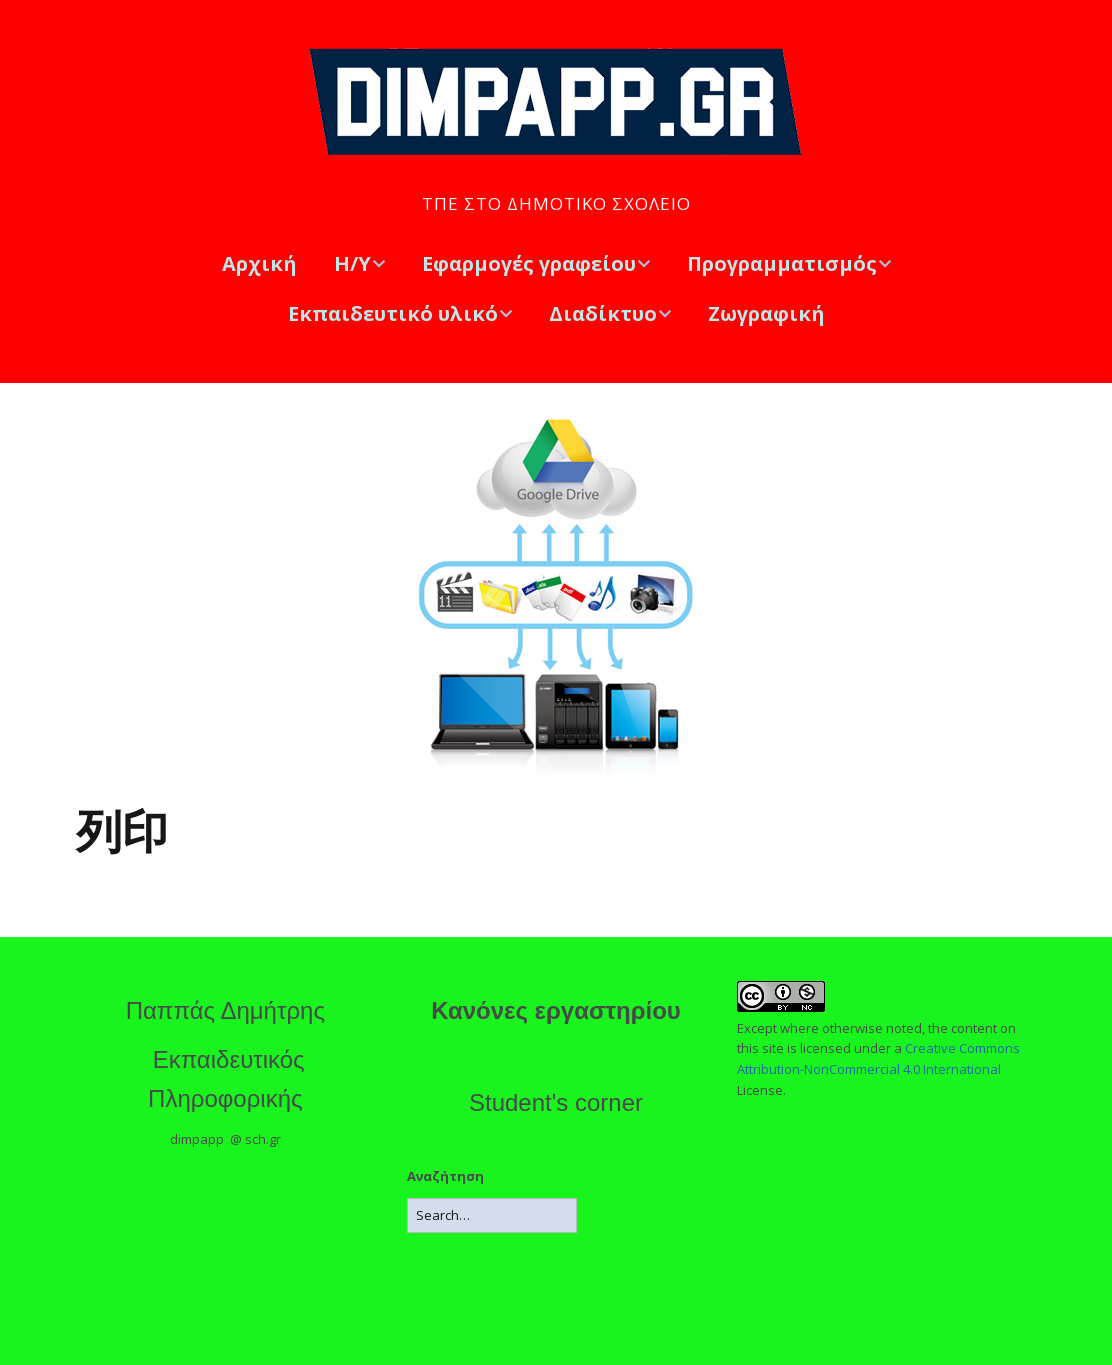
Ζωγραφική (766, 313)
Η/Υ (352, 263)
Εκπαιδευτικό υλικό (393, 313)
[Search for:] (492, 1215)
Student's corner (556, 1102)
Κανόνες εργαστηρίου (556, 1010)
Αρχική (259, 263)
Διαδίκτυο (603, 313)
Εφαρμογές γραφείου (529, 263)
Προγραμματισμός (782, 263)
